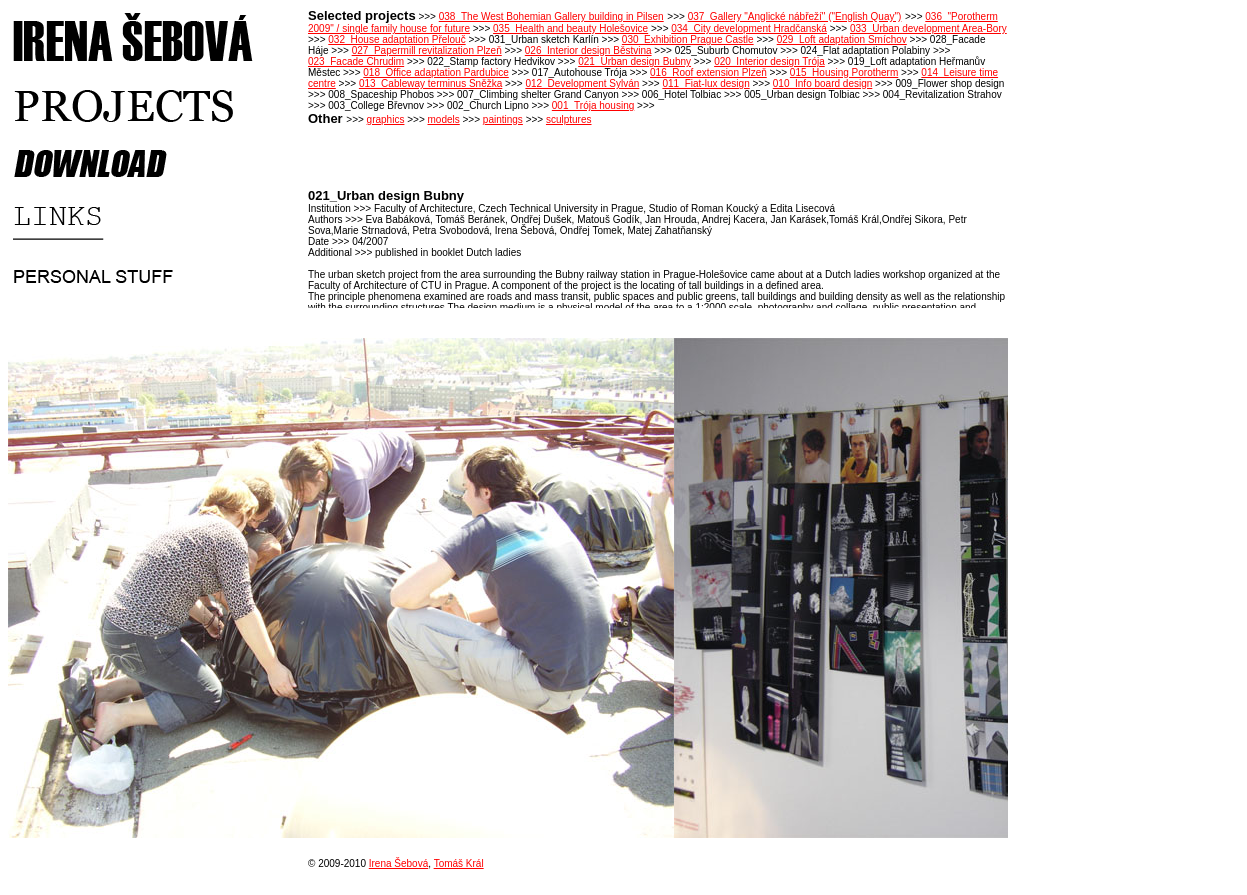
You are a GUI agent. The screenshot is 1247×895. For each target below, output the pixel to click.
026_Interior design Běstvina (588, 50)
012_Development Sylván (582, 83)
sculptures (569, 119)
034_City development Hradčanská (749, 28)
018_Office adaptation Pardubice (435, 72)
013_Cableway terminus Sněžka (430, 83)
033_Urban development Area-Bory (928, 28)
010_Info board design (823, 83)
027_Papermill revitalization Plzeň (427, 50)
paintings (503, 119)
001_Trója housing (593, 105)
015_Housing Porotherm (844, 72)
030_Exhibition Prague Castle (688, 39)
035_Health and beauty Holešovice (570, 28)
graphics (386, 119)
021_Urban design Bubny (634, 61)
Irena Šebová (399, 863)
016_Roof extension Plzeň (708, 72)
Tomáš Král (459, 863)
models (444, 119)
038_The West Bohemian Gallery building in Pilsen (551, 16)
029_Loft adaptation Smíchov (842, 39)
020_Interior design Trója (769, 61)
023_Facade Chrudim (356, 61)
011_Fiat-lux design (705, 83)
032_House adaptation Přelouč (396, 39)
